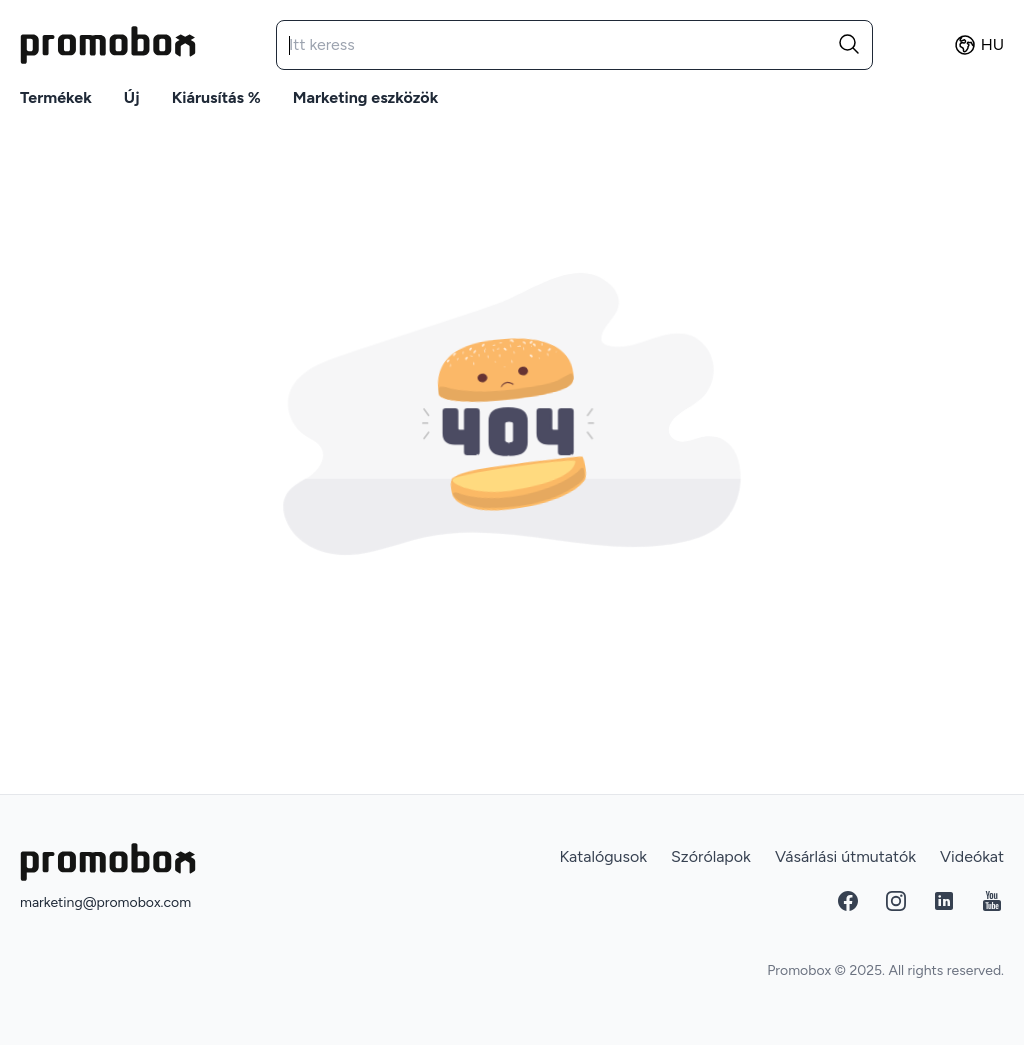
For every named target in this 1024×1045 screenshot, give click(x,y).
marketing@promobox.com (105, 902)
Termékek (56, 97)
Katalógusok (603, 856)
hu (978, 45)
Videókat (972, 856)
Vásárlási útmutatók (845, 856)
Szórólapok (711, 856)
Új (132, 97)
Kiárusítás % (216, 97)
